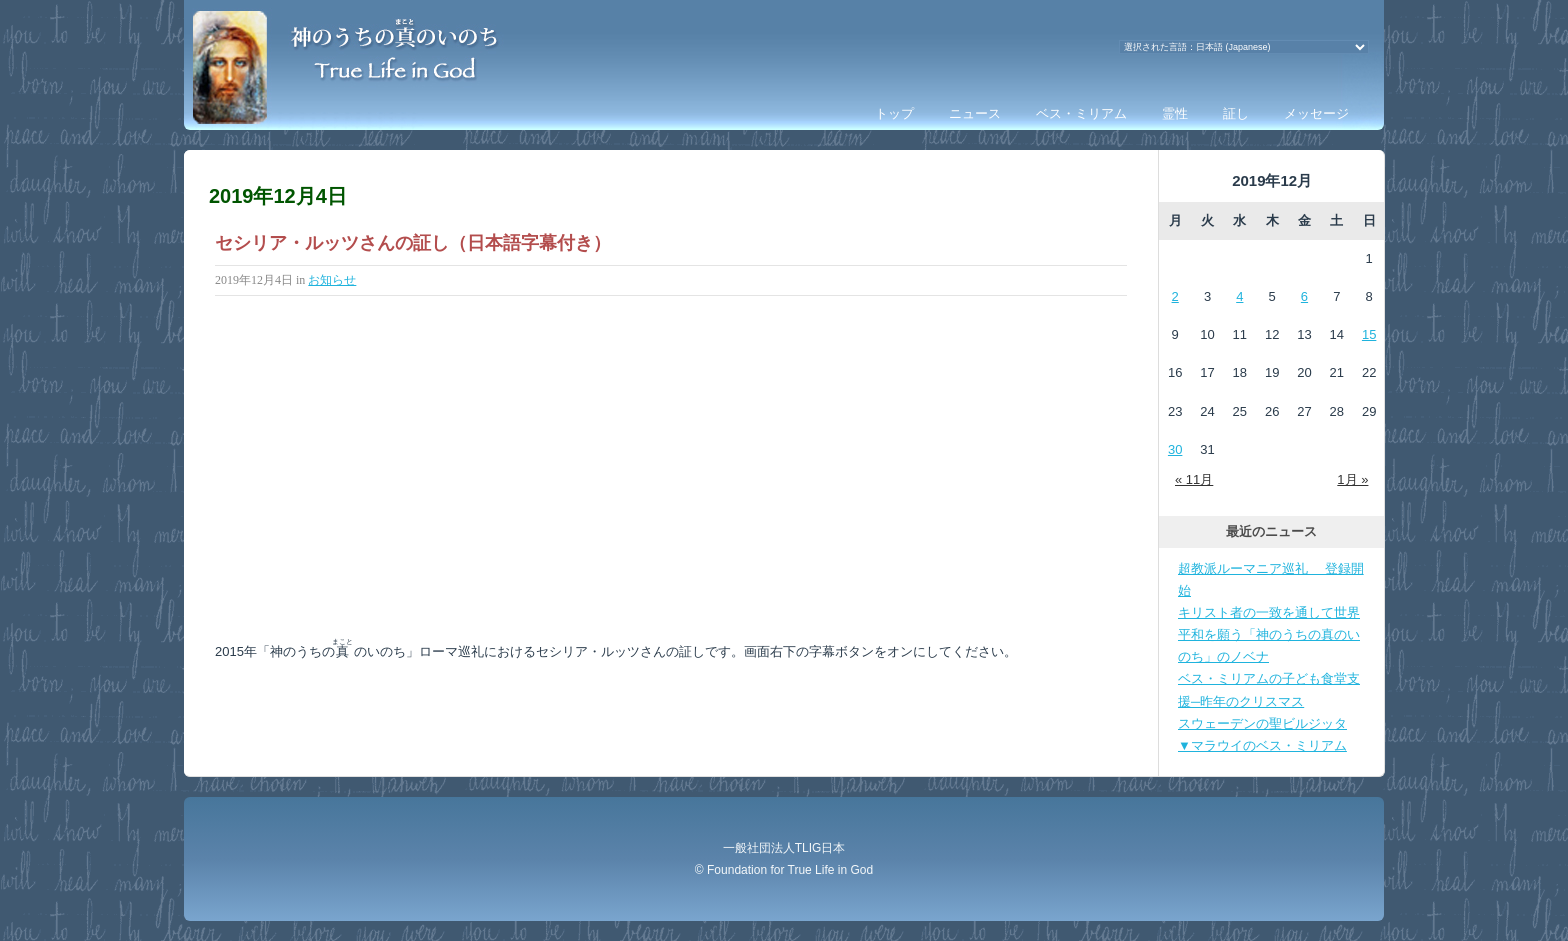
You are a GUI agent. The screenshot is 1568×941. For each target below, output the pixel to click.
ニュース (975, 113)
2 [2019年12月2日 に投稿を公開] (1175, 296)
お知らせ (332, 280)
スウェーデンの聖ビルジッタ (1262, 723)
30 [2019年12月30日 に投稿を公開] (1175, 449)
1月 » (1352, 479)
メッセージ (1316, 113)
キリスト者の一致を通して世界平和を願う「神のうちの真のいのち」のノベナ (1269, 634)
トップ (894, 113)
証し (1236, 113)
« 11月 (1194, 479)
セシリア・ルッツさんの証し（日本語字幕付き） (413, 243)
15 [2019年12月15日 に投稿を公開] (1369, 334)
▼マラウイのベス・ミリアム (1262, 745)
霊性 (1175, 113)
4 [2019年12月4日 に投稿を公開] (1239, 296)
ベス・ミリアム (1081, 113)
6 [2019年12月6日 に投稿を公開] (1304, 296)
